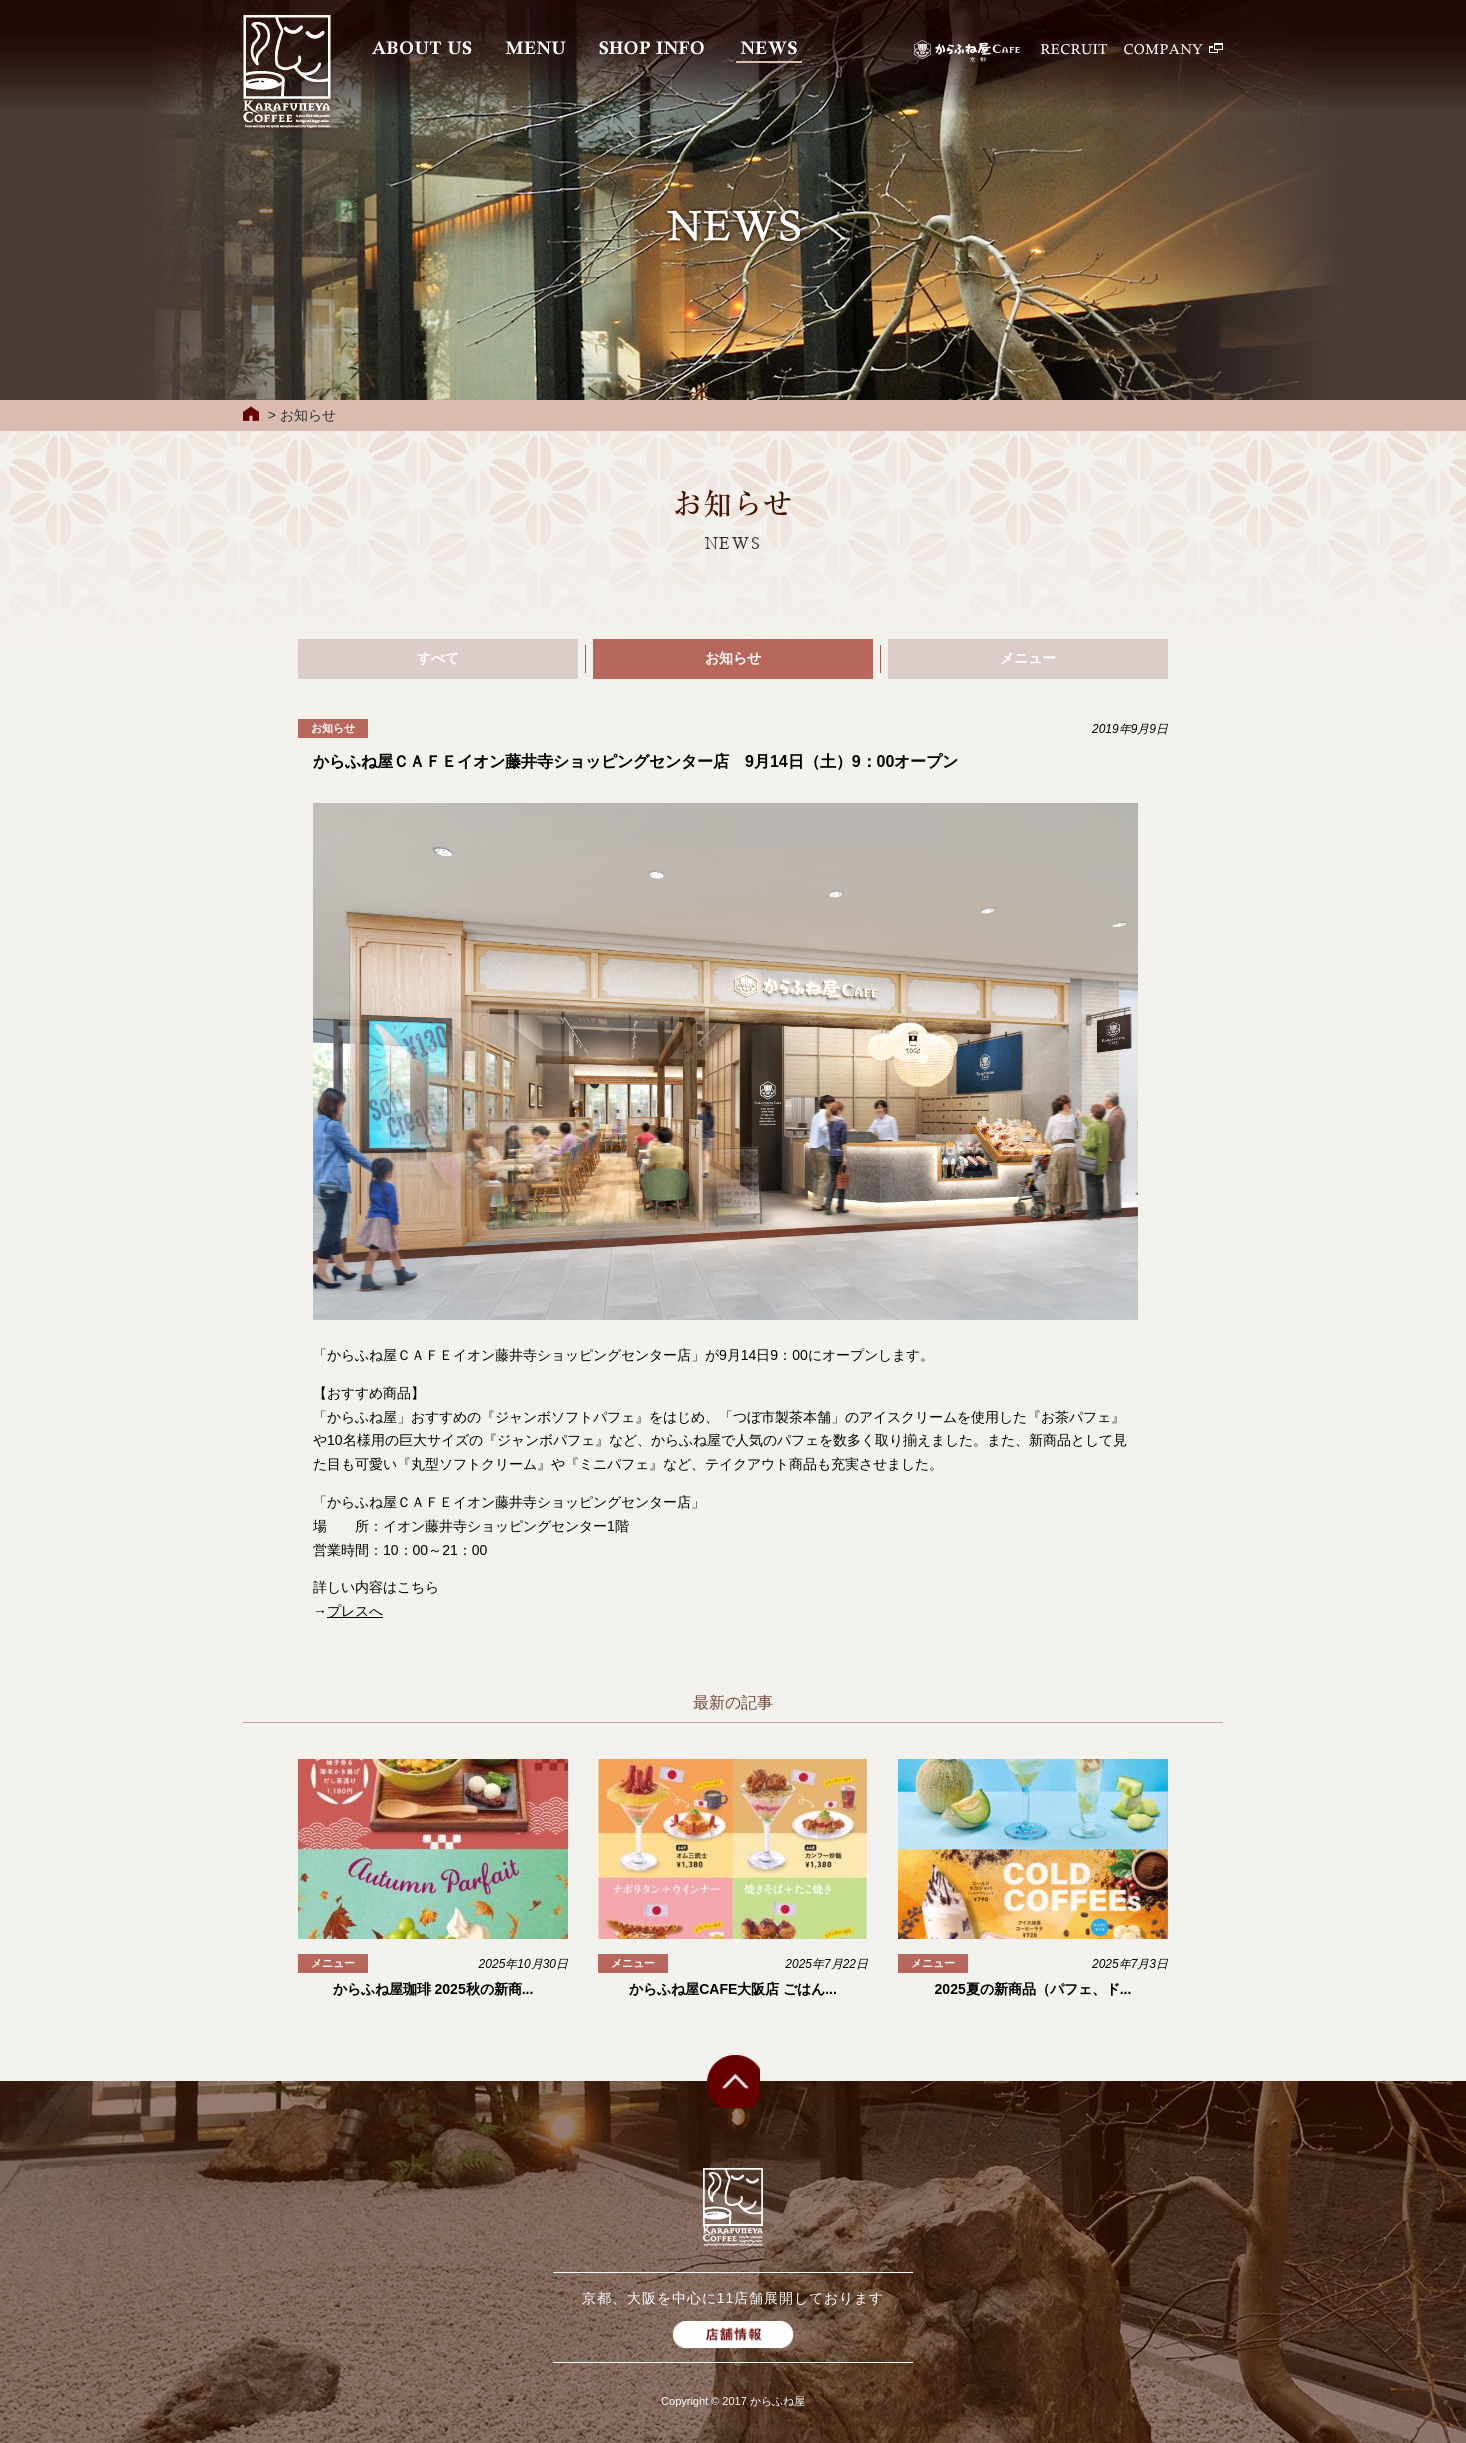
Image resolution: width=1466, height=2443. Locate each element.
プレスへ (355, 1611)
